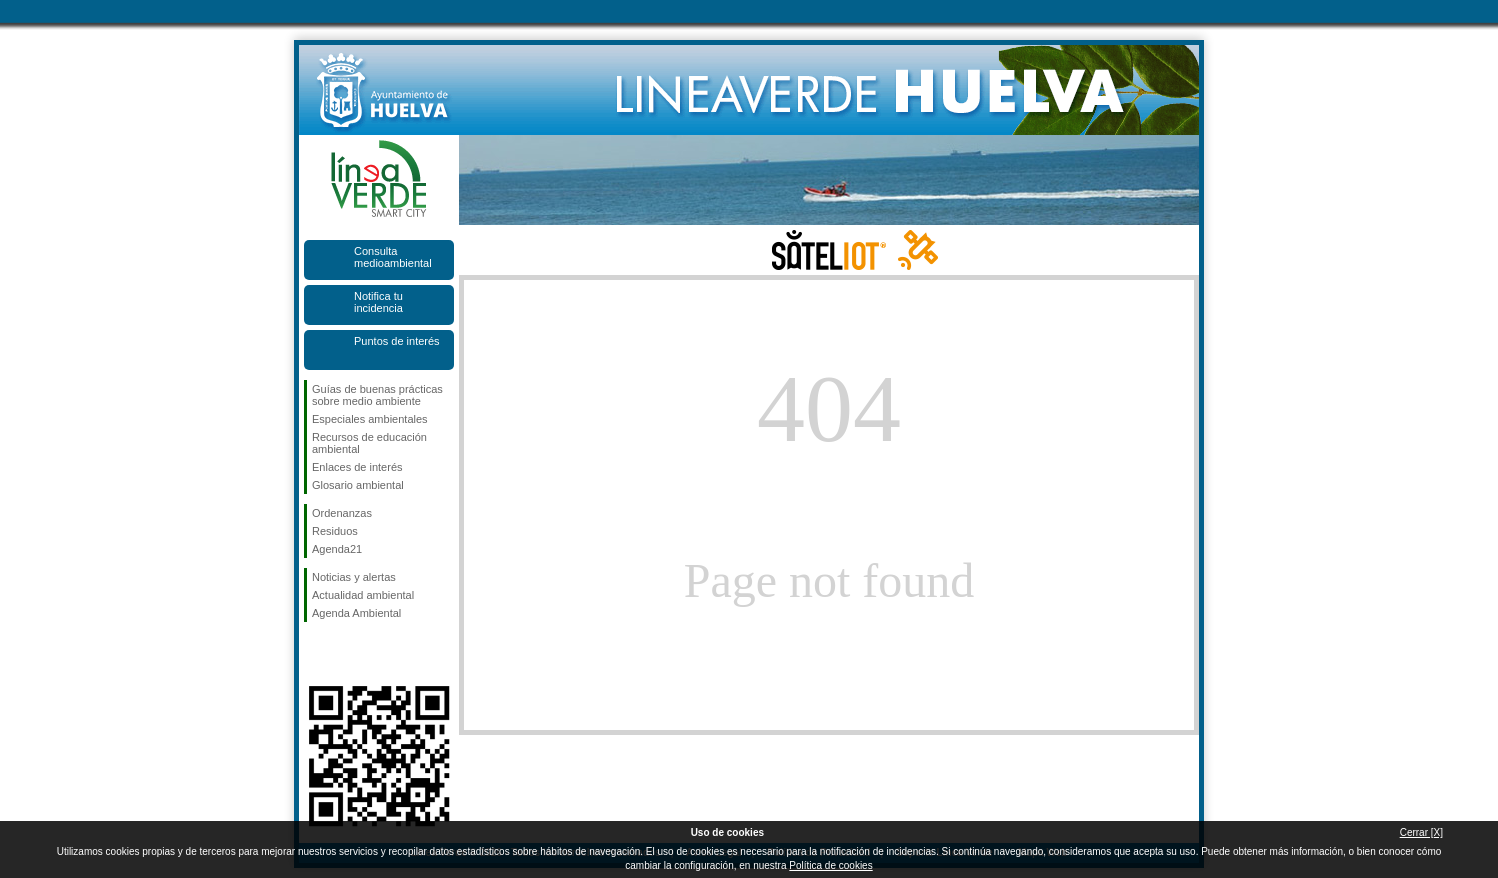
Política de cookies (830, 865)
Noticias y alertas (354, 577)
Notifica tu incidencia (378, 302)
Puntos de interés (397, 341)
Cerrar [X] (1421, 832)
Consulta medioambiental (393, 257)
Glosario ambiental (358, 485)
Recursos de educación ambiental (369, 443)
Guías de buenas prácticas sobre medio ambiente (377, 395)
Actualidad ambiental (363, 595)
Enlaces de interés (357, 467)
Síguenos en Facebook (316, 654)
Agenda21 (337, 549)
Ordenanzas (342, 513)
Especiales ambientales (370, 419)
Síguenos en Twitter (349, 654)
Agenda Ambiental (356, 613)
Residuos (335, 531)
